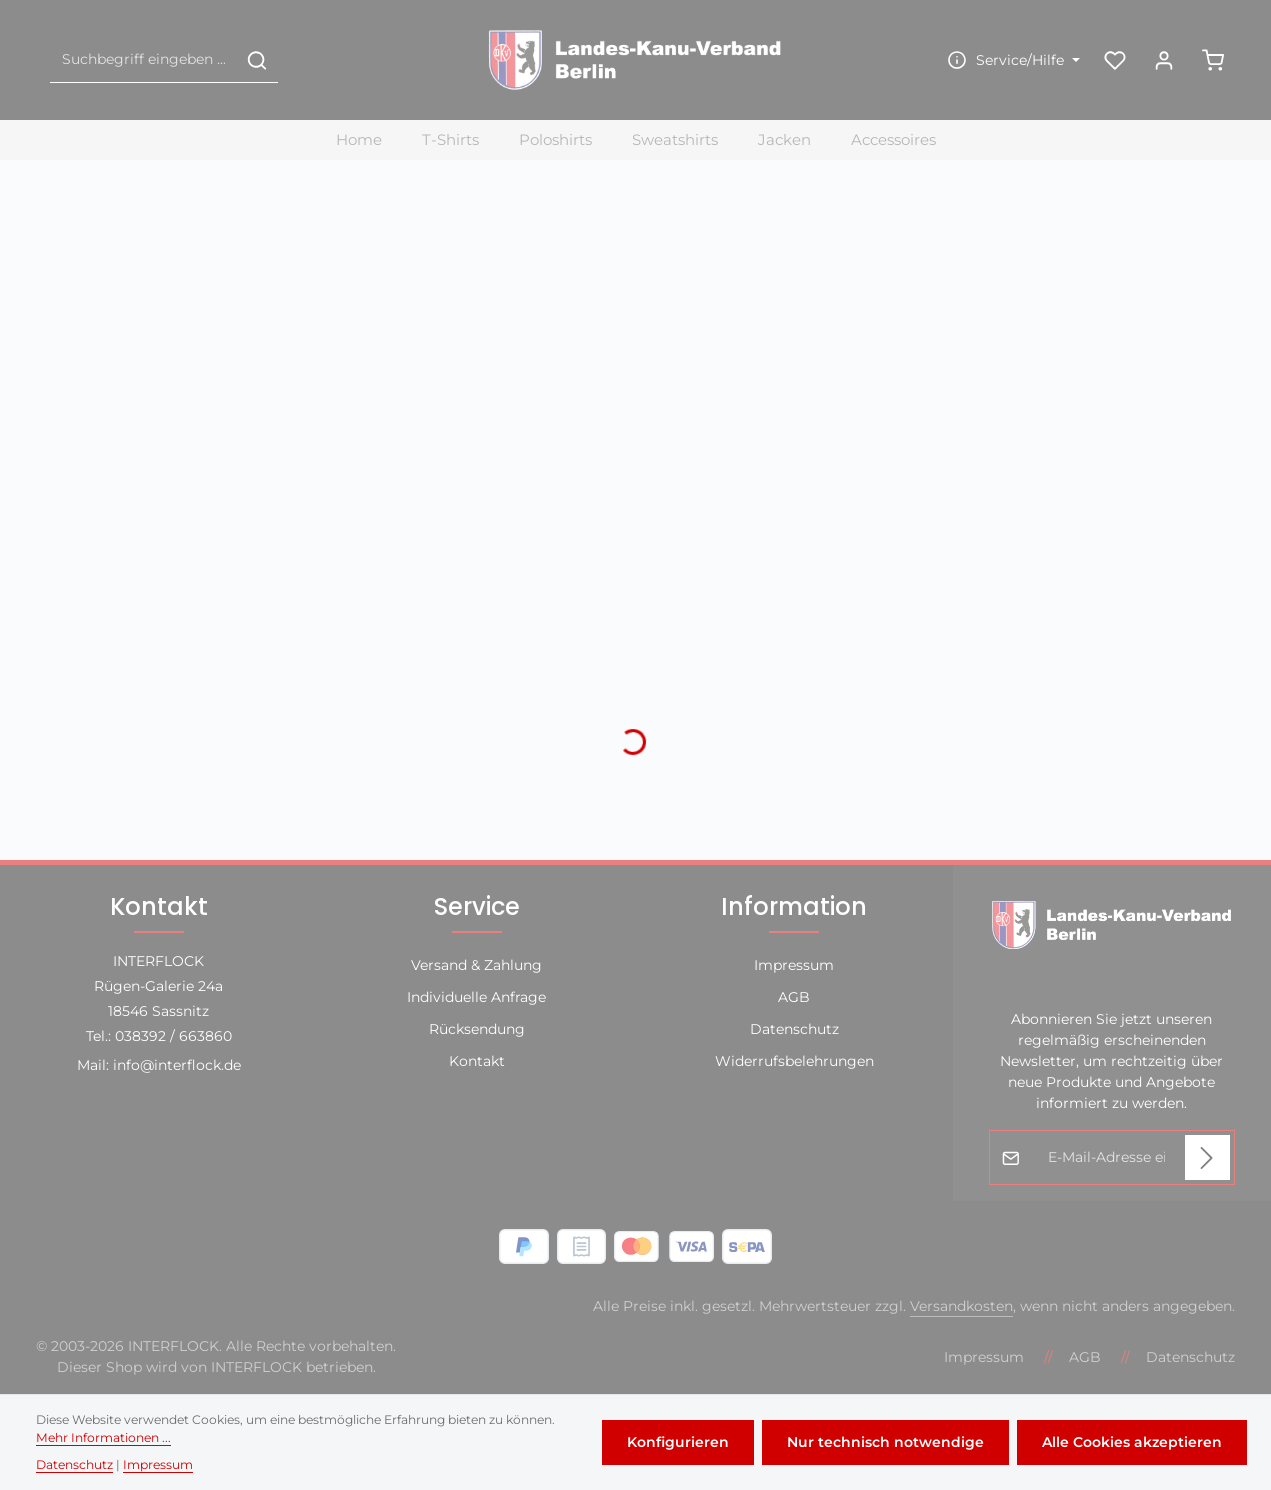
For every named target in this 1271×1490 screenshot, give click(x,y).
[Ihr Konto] (1163, 60)
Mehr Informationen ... (103, 1437)
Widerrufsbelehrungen (794, 1061)
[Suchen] (257, 60)
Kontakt (477, 1061)
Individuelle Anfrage (476, 997)
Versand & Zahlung (476, 965)
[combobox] (143, 60)
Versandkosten (961, 1306)
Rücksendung (477, 1029)
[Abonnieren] (1207, 1157)
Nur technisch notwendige (885, 1442)
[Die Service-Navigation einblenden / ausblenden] (1011, 60)
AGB (794, 997)
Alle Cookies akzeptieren (1132, 1442)
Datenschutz (794, 1029)
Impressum (794, 965)
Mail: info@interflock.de (159, 1065)
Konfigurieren (678, 1442)
